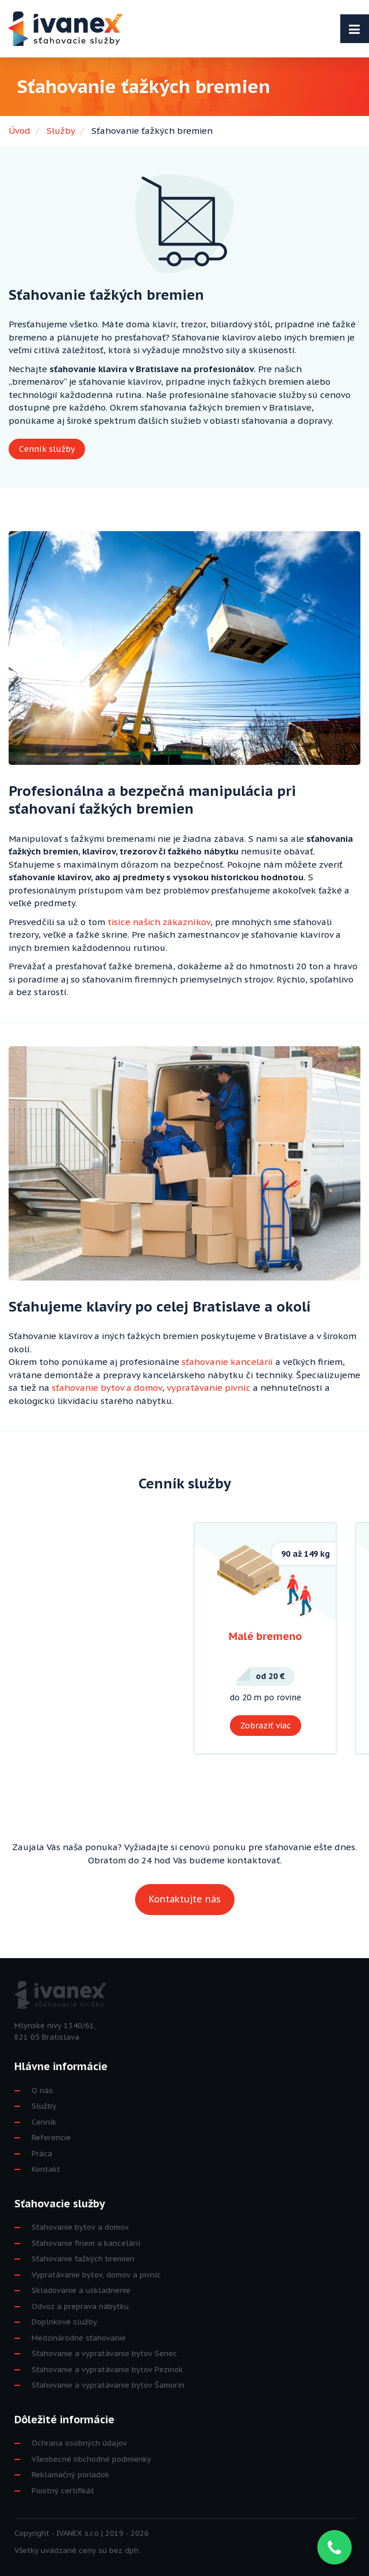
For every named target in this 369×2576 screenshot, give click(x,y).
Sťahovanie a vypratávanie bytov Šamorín (108, 2385)
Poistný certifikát (63, 2491)
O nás (42, 2090)
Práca (42, 2154)
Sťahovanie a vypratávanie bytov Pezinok (107, 2369)
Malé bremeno (265, 1636)
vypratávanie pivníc (209, 1387)
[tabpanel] (265, 1638)
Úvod (19, 130)
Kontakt (46, 2169)
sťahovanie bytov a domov (107, 1387)
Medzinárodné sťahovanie (79, 2338)
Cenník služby (47, 449)
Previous (20, 1638)
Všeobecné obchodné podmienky (91, 2459)
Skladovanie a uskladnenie (81, 2290)
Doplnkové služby (64, 2322)
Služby (61, 130)
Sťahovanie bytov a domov (80, 2227)
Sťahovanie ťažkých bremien (83, 2259)
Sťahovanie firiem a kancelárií (86, 2243)
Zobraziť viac (265, 1725)
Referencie (51, 2137)
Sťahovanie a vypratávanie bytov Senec (104, 2353)
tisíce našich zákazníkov (158, 921)
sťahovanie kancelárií (227, 1361)
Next (349, 1638)
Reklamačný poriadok (70, 2475)
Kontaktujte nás (185, 1899)
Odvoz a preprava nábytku (80, 2306)
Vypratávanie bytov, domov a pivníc (96, 2275)
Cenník (44, 2122)
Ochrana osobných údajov (79, 2443)
